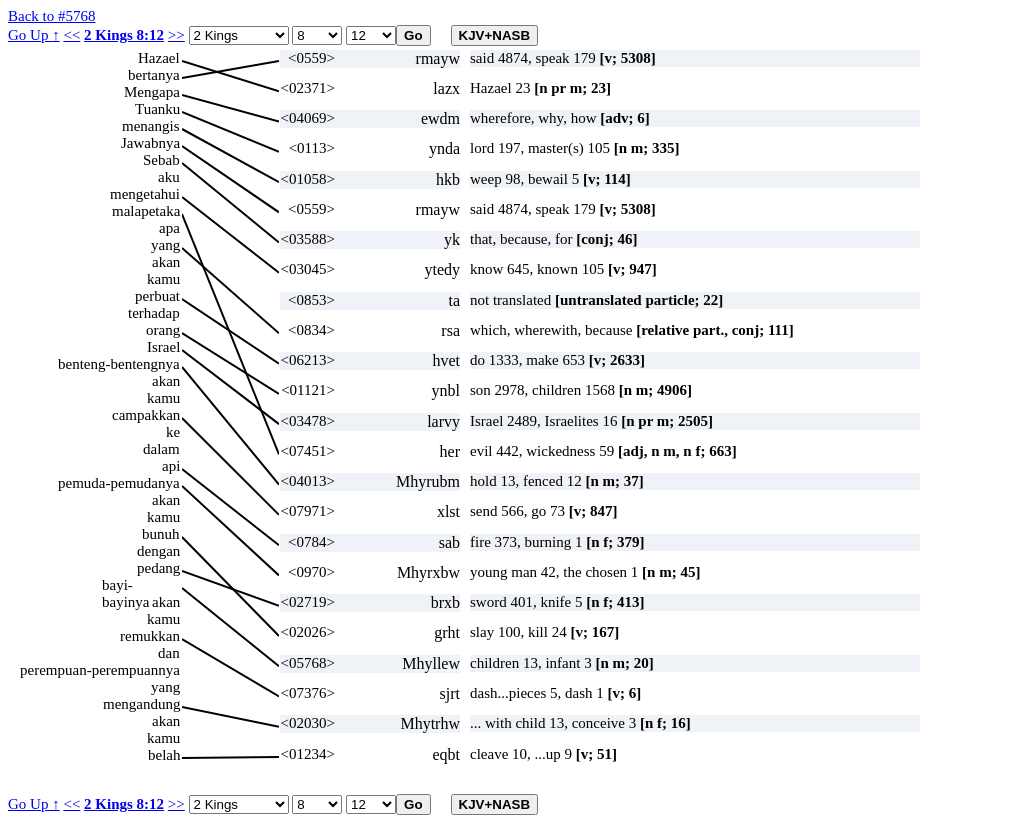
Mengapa (152, 92)
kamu (163, 279)
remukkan (150, 636)
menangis (151, 126)
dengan (158, 551)
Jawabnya (150, 143)
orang (163, 330)
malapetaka (146, 211)
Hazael (159, 58)
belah (164, 755)
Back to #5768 (52, 16)
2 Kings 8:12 (124, 35)
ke (173, 432)
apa (169, 228)
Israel (163, 347)
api (171, 466)
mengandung (141, 704)
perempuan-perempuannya (100, 670)
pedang (158, 568)
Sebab (161, 160)
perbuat (157, 296)
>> (176, 35)
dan (169, 653)
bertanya (154, 75)
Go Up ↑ (34, 35)
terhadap (154, 313)
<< (71, 35)
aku (169, 177)
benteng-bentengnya (119, 364)
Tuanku (157, 109)
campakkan (146, 415)
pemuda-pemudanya (119, 483)
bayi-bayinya (125, 585)
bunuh (161, 534)
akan (166, 262)
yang (165, 245)
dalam (161, 449)
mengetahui (145, 194)
